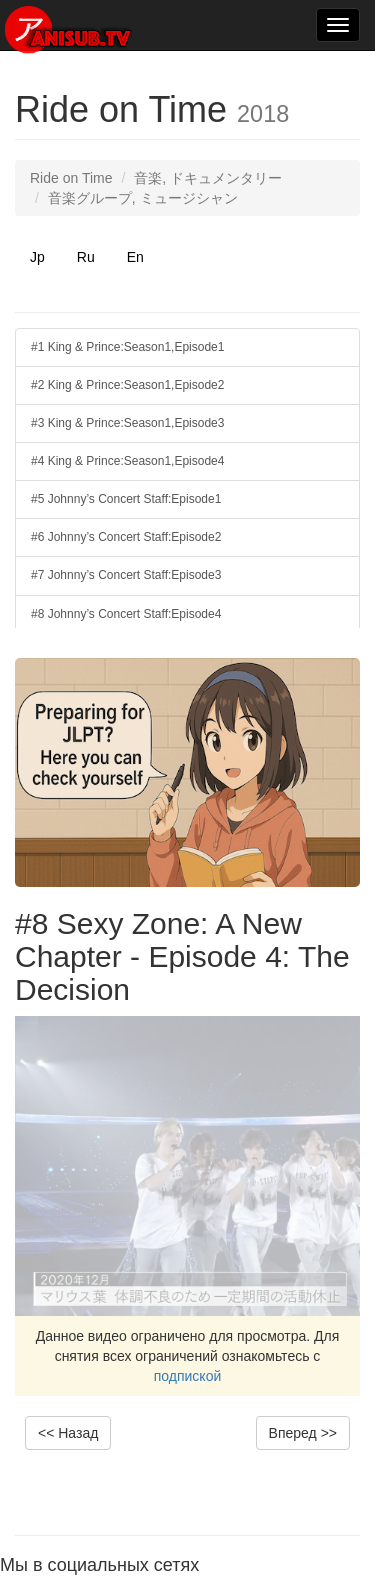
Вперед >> (303, 1433)
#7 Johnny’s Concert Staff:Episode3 (126, 575)
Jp (37, 257)
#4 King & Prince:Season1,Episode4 (127, 461)
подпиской (188, 1376)
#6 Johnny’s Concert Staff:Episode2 (126, 537)
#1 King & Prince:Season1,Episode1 (127, 347)
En (135, 257)
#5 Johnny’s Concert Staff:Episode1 (126, 499)
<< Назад (68, 1433)
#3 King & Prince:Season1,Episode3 (127, 423)
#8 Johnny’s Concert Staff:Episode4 (126, 614)
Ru (86, 257)
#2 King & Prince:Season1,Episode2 (127, 385)
